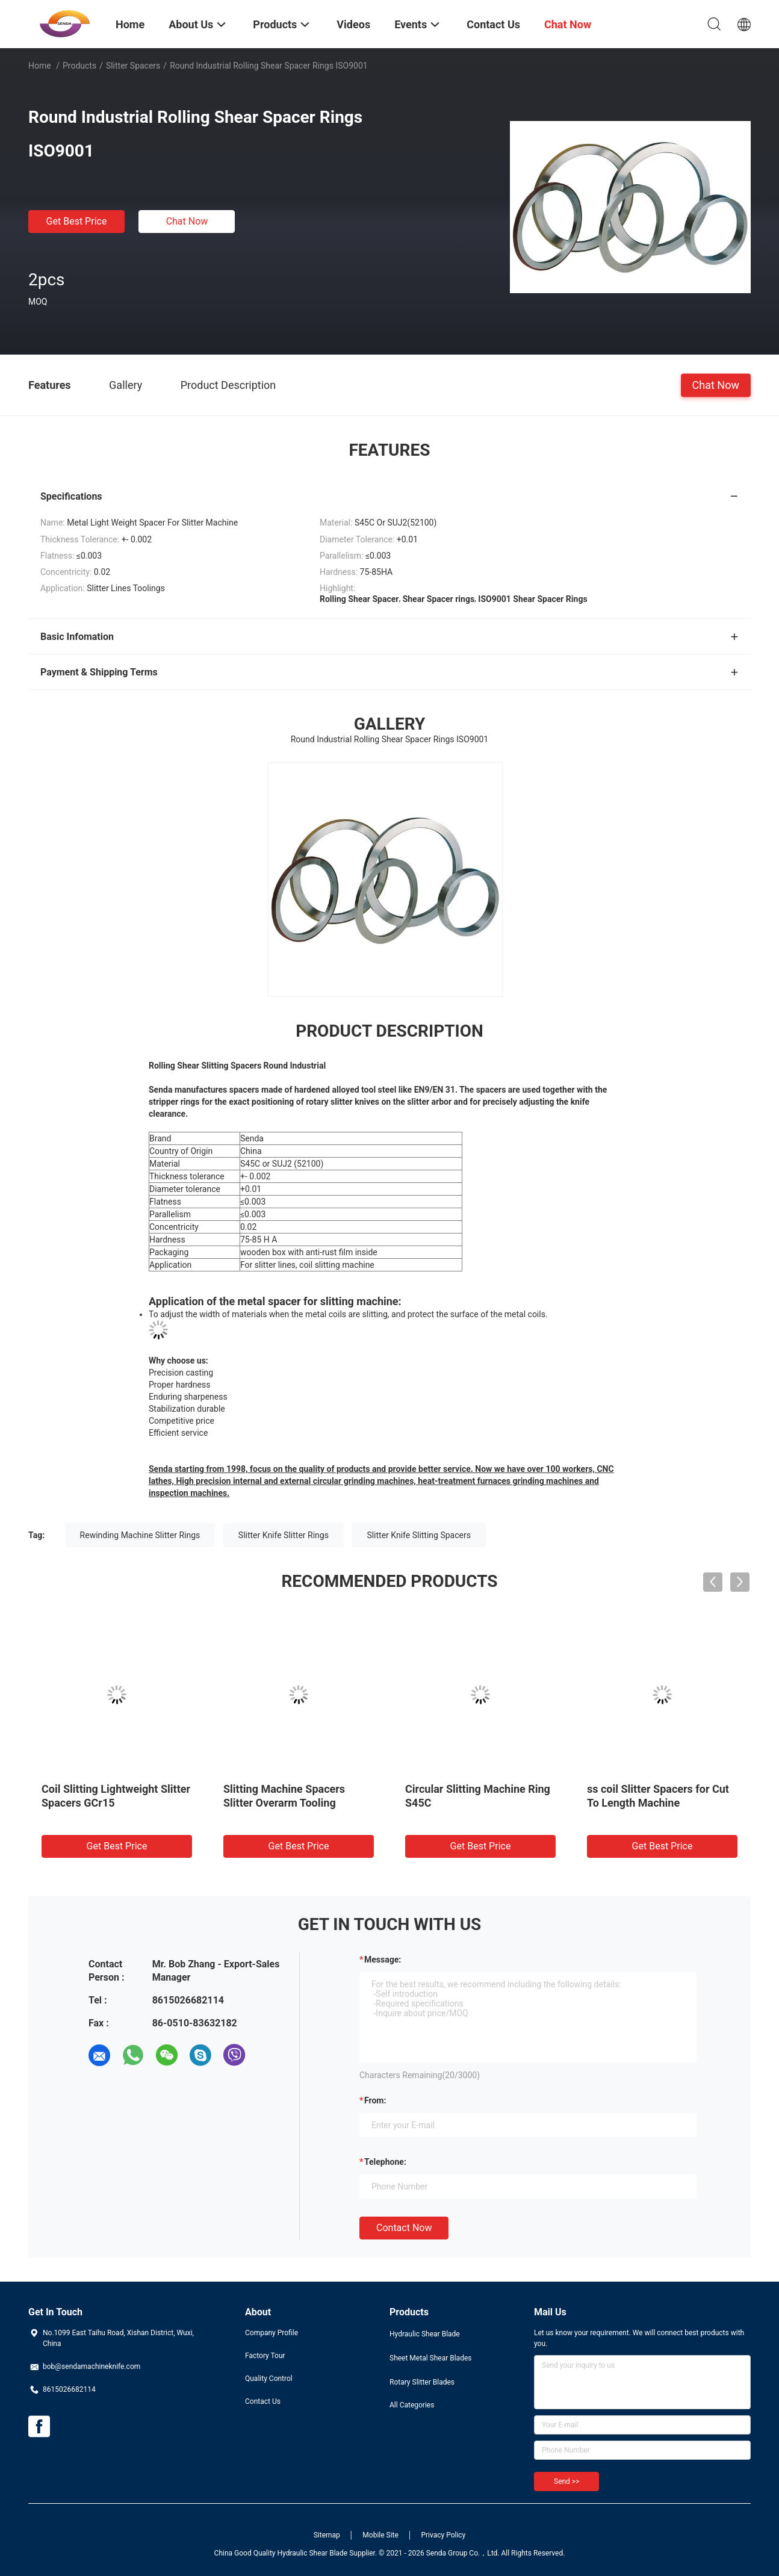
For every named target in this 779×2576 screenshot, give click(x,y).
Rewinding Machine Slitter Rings (140, 1535)
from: (375, 2100)
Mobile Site (380, 2535)
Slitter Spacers (133, 65)
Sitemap (327, 2535)
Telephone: (385, 2162)
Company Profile (271, 2333)
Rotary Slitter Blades (422, 2382)
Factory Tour (265, 2355)
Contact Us (263, 2401)
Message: (382, 1959)
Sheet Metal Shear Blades (430, 2358)
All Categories (411, 2405)
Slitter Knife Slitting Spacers (419, 1535)
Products (79, 65)
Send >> (566, 2481)
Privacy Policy (443, 2535)
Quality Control (269, 2378)
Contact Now (404, 2227)
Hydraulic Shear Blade (424, 2334)
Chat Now (187, 221)
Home (39, 65)
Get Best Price (76, 221)
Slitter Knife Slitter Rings (283, 1535)
